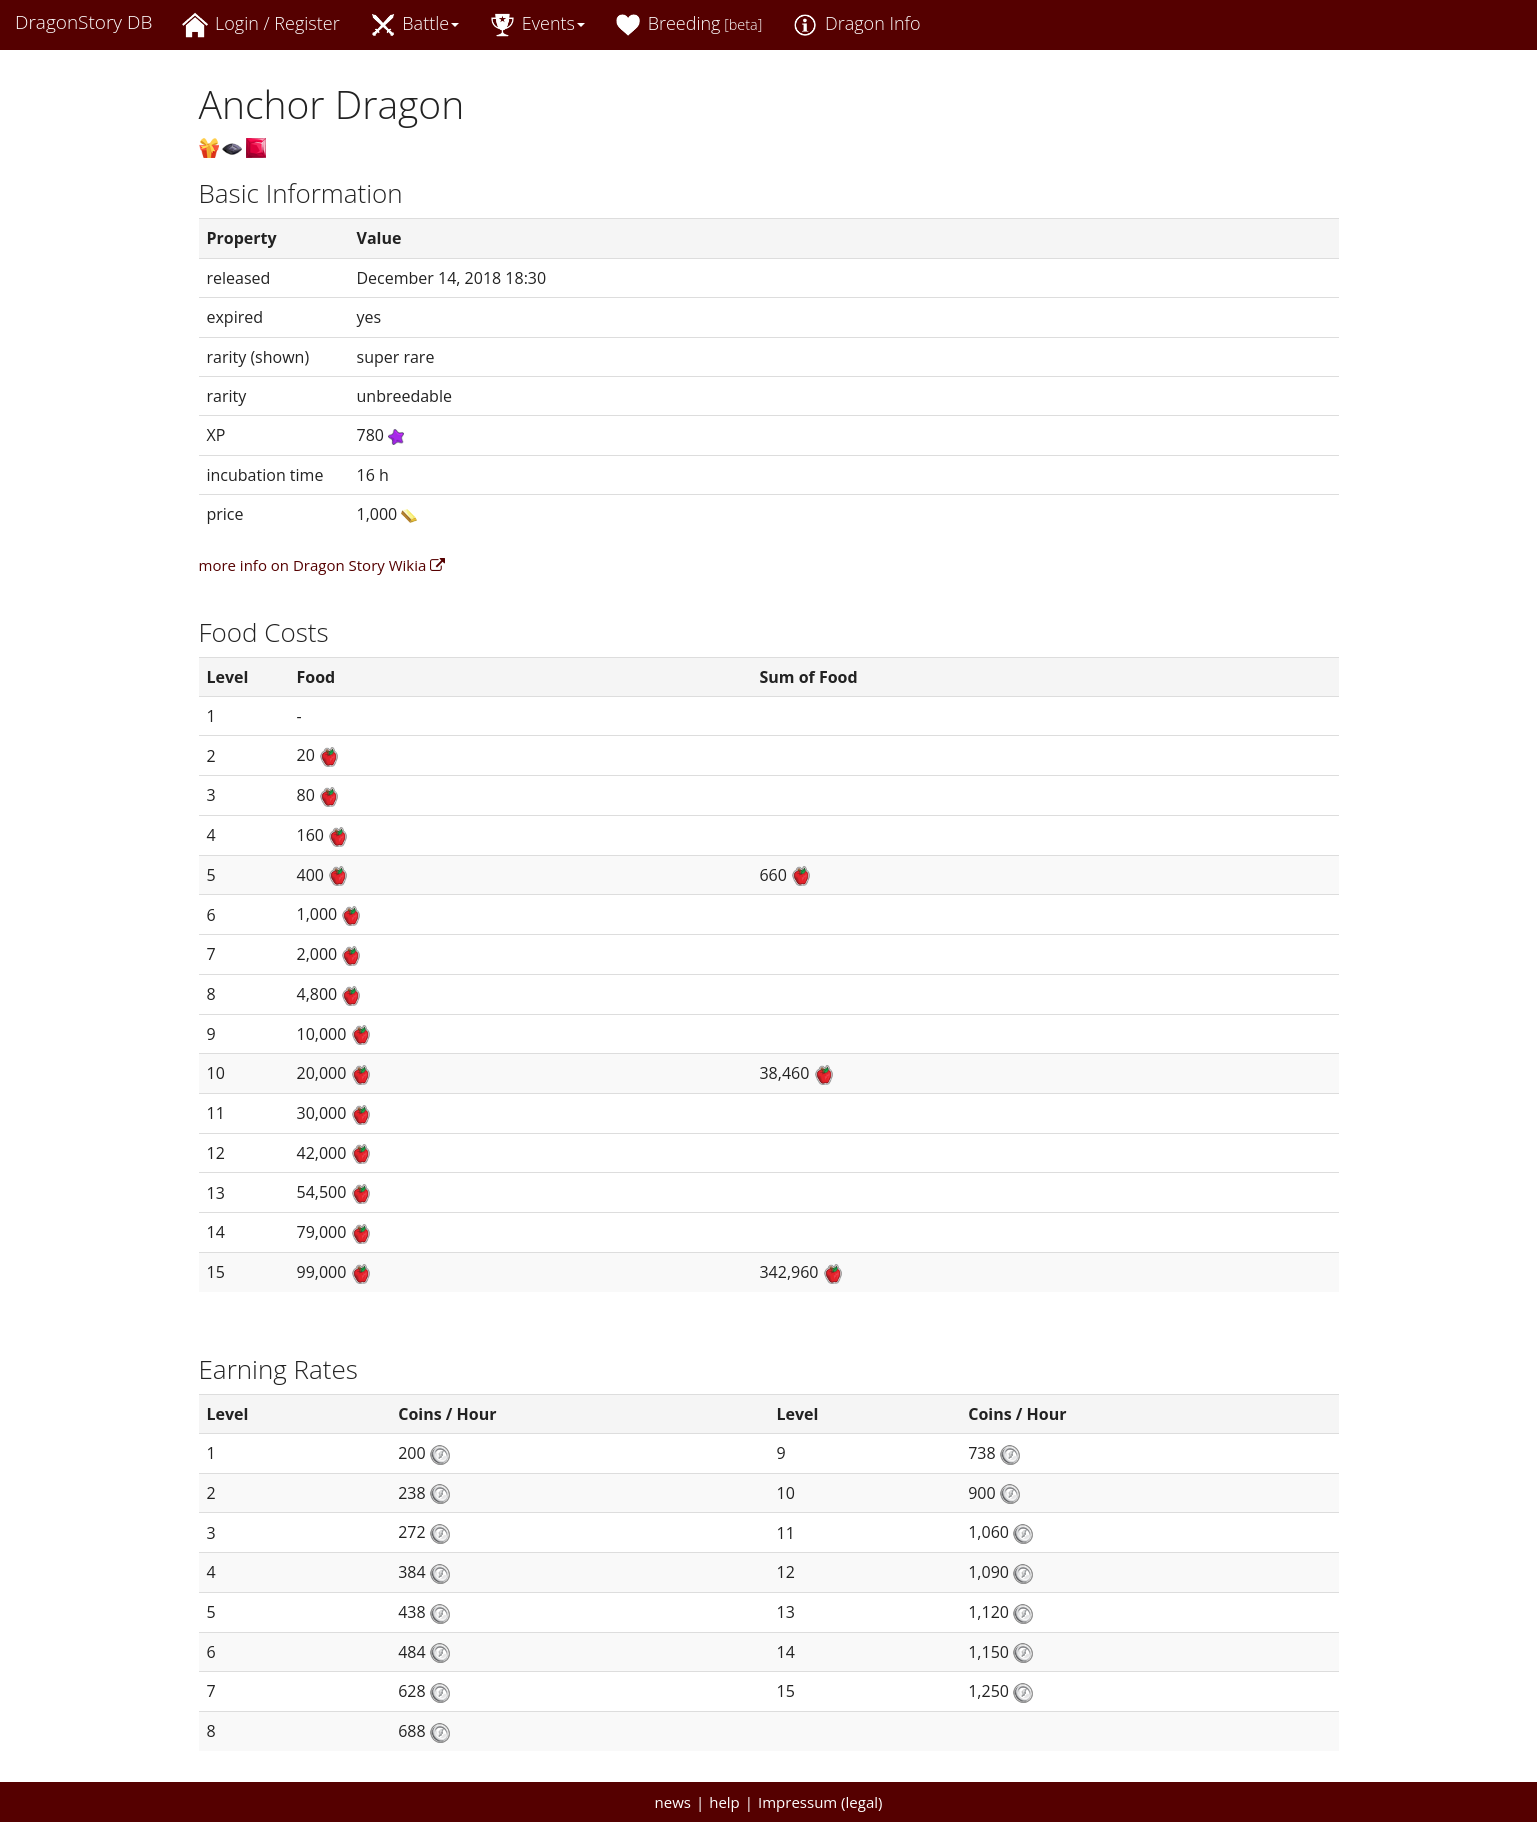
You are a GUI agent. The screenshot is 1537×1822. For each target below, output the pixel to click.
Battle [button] (415, 24)
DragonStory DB (83, 22)
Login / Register (260, 24)
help (724, 1802)
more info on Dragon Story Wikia (322, 565)
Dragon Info (856, 24)
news (673, 1802)
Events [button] (537, 24)
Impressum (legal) (820, 1802)
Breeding (688, 24)
